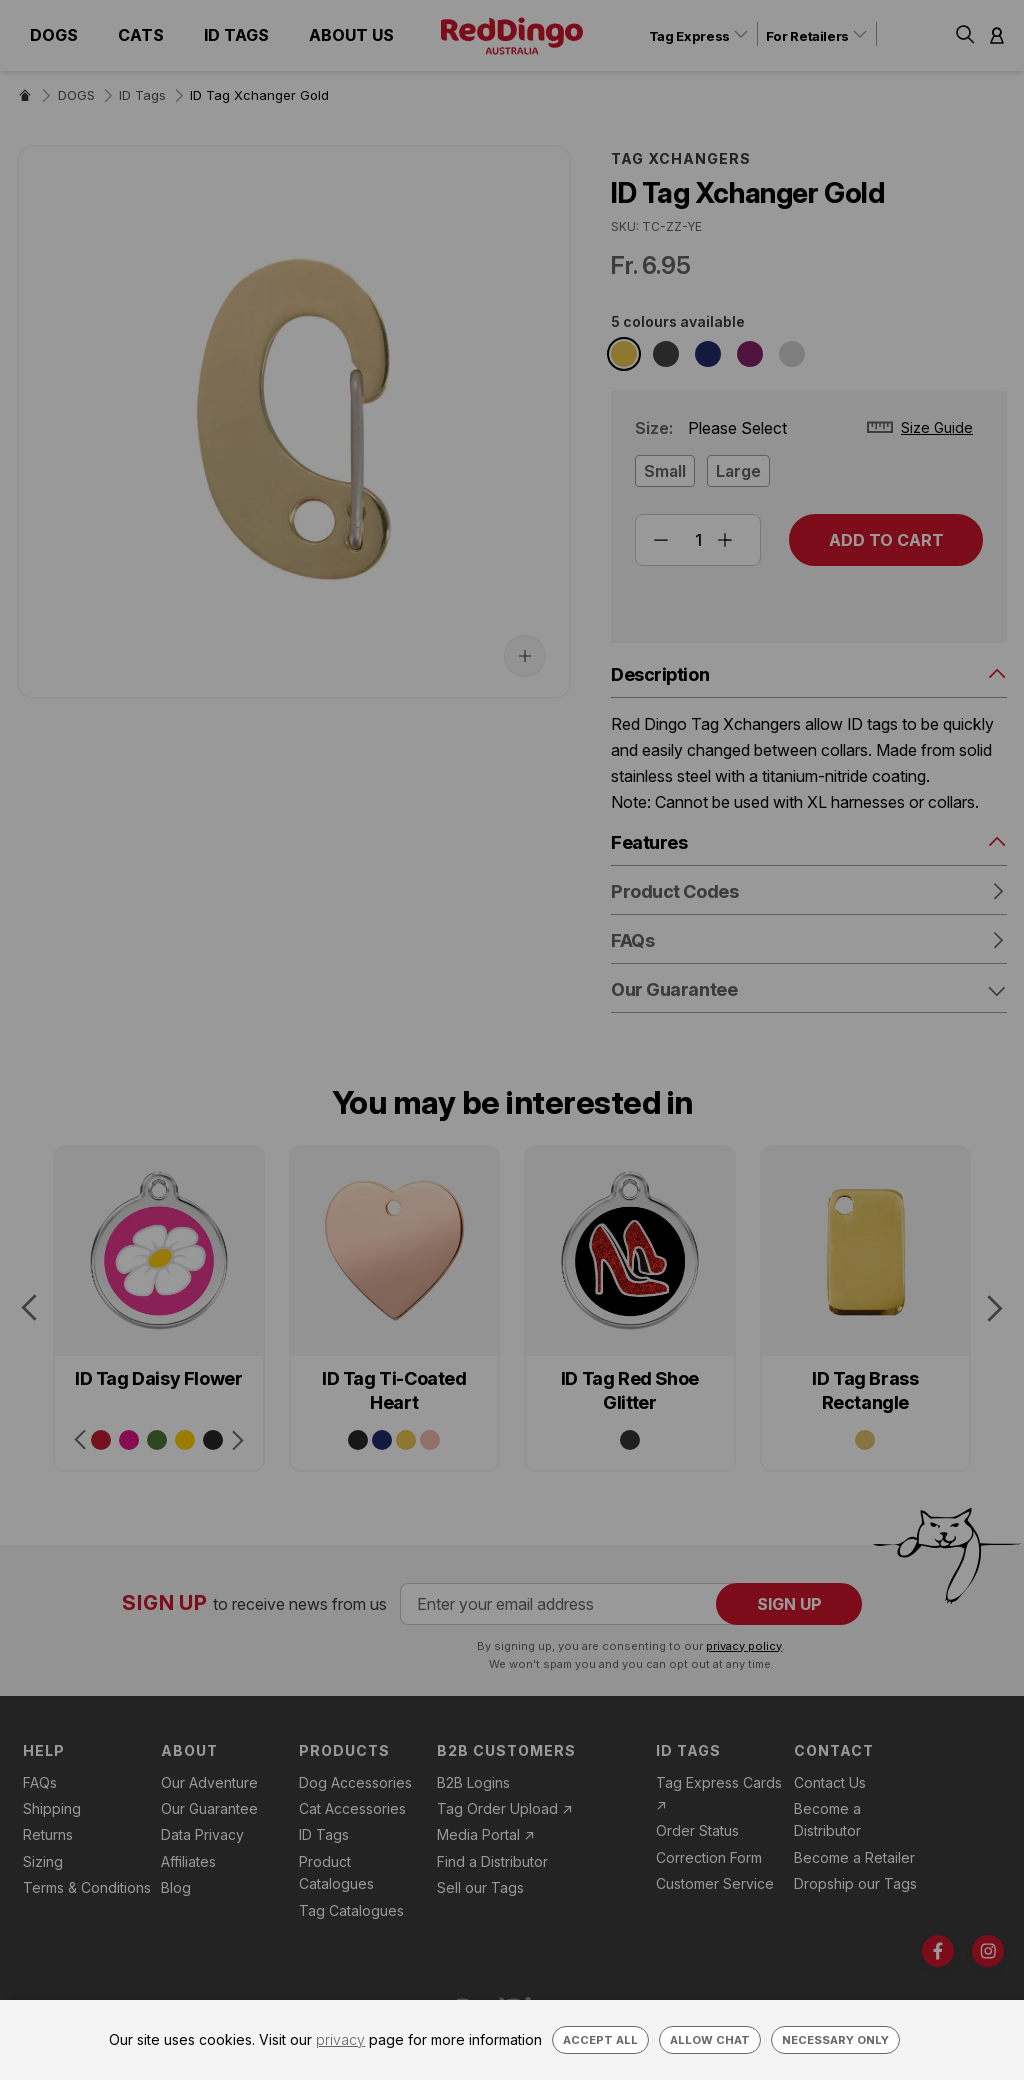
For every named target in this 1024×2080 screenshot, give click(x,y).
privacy (340, 2039)
